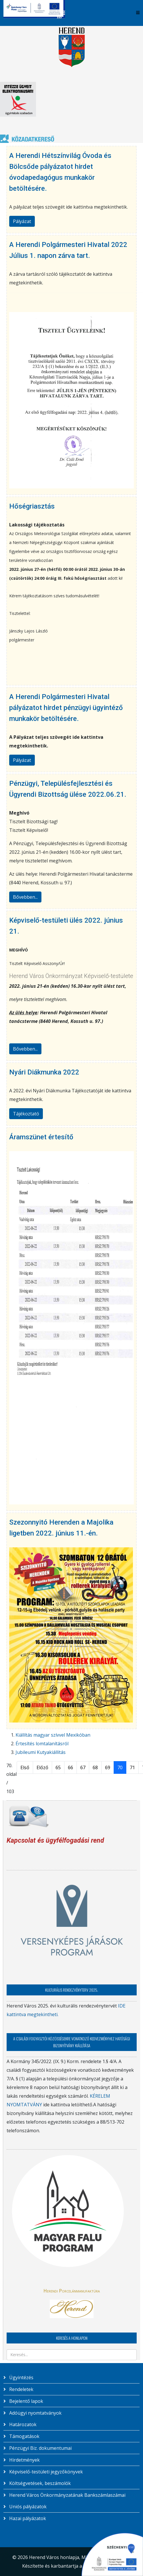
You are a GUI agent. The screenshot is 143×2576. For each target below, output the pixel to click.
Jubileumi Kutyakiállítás (41, 1752)
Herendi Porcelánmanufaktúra (71, 2291)
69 (107, 1767)
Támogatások (23, 2436)
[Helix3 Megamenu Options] (138, 12)
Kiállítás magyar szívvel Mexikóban (53, 1735)
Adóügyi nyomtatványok (35, 2413)
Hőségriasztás (32, 506)
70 (120, 1767)
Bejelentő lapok (25, 2401)
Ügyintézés (20, 2377)
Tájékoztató (26, 1114)
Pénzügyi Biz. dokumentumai (40, 2448)
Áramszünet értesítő (41, 1137)
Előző (42, 1767)
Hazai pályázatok (27, 2518)
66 (70, 1767)
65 (58, 1767)
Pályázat (22, 221)
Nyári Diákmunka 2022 (44, 1072)
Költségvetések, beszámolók (39, 2483)
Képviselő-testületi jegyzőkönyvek (45, 2472)
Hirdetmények (24, 2460)
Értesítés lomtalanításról (42, 1743)
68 (95, 1767)
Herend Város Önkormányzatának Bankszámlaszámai (66, 2495)
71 (132, 1767)
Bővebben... (25, 897)
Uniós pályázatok (27, 2506)
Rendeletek (20, 2389)
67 (82, 1767)
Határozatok (22, 2424)
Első (24, 1767)
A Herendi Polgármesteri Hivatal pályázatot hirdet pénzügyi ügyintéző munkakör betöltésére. (66, 708)
